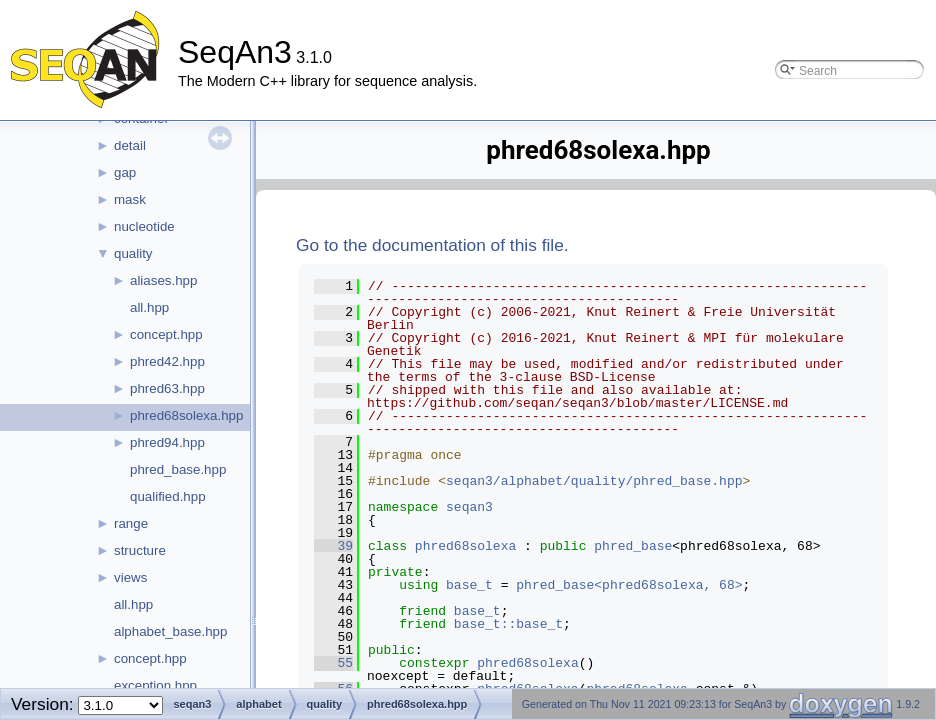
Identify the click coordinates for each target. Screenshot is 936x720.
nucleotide (144, 226)
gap (125, 172)
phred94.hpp (167, 442)
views (130, 577)
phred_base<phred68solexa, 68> (629, 585)
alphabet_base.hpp (170, 631)
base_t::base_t (508, 624)
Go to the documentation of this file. (432, 245)
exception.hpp (155, 685)
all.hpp (149, 307)
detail (130, 145)
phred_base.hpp (178, 469)
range (131, 523)
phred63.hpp (167, 388)
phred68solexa (465, 546)
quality (133, 253)
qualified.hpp (168, 496)
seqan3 (469, 507)
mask (130, 199)
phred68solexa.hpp (186, 415)
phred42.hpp (167, 361)
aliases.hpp (163, 280)
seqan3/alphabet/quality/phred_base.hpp (594, 481)
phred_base (633, 546)
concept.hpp (166, 334)
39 (333, 546)
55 (333, 663)
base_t (469, 585)
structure (140, 550)
